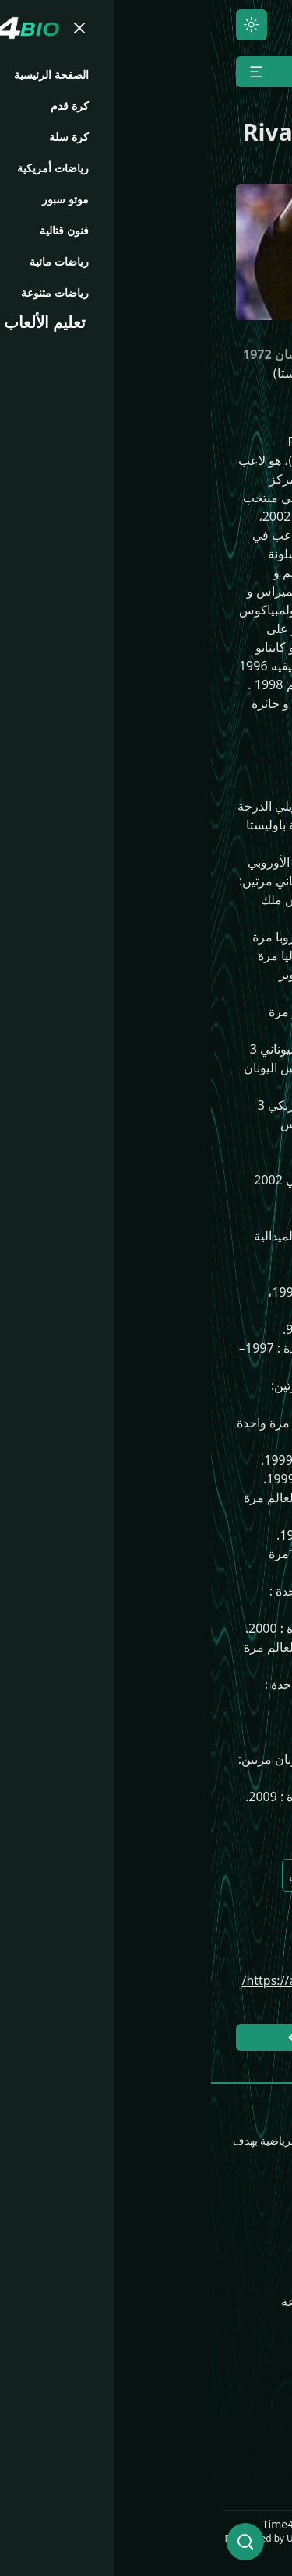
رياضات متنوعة (109, 2301)
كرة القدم (255, 2251)
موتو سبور (123, 2226)
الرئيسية (258, 2226)
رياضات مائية (115, 2276)
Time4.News (244, 2397)
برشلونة (152, 1875)
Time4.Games (240, 2372)
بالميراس (149, 1920)
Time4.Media (242, 2422)
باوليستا (219, 1920)
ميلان (92, 1875)
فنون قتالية (120, 2251)
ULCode (93, 2538)
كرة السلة (254, 2276)
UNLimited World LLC (232, 2538)
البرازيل (219, 1875)
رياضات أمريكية (239, 2301)
